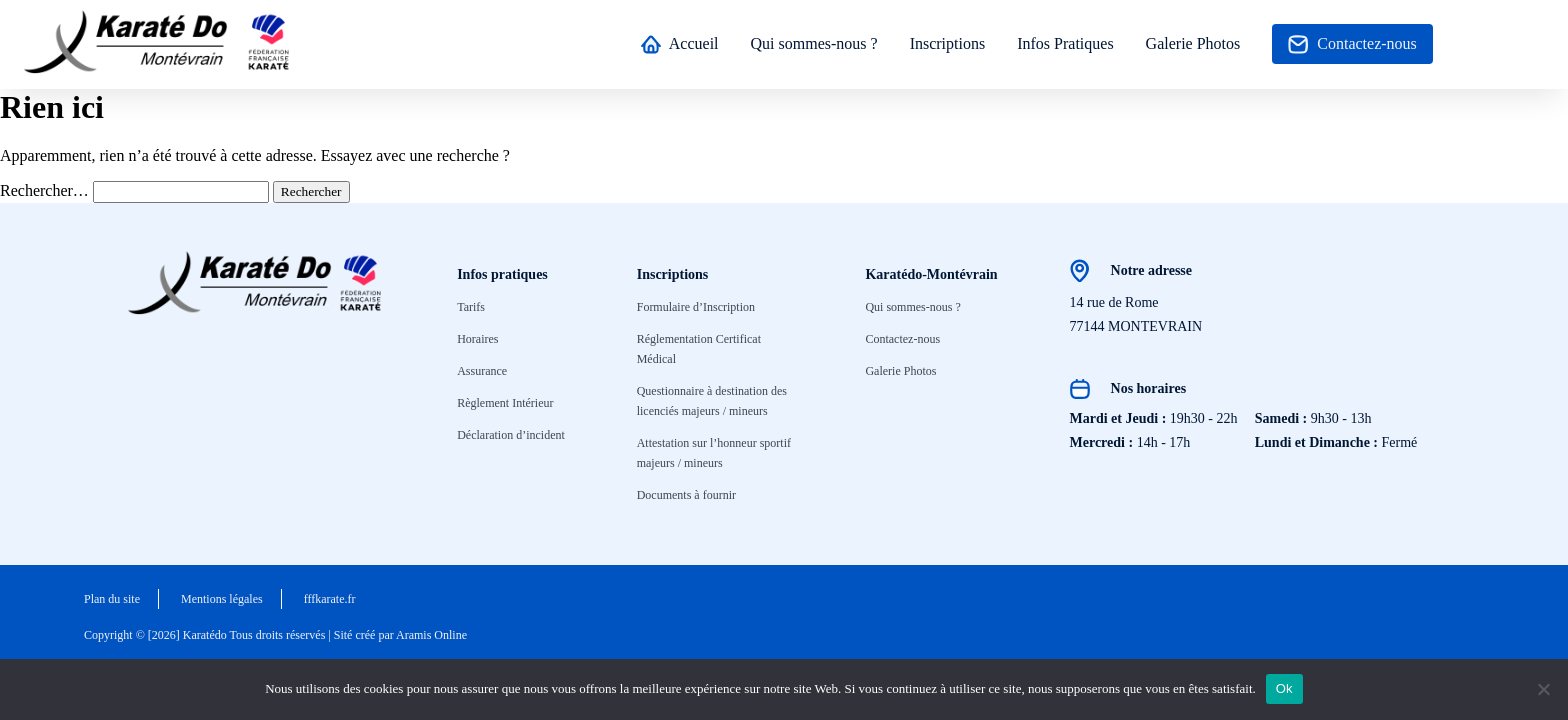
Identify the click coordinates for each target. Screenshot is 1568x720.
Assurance (482, 371)
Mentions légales (222, 599)
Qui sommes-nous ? (814, 43)
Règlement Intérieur (505, 403)
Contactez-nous (1352, 44)
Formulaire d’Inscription (696, 307)
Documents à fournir (686, 495)
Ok (1284, 688)
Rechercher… (44, 190)
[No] (1543, 689)
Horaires (477, 339)
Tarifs (471, 307)
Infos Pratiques (1065, 43)
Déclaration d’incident (511, 435)
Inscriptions (948, 43)
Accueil (680, 44)
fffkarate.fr (330, 599)
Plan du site (112, 599)
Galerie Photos (1193, 43)
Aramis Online (431, 635)
